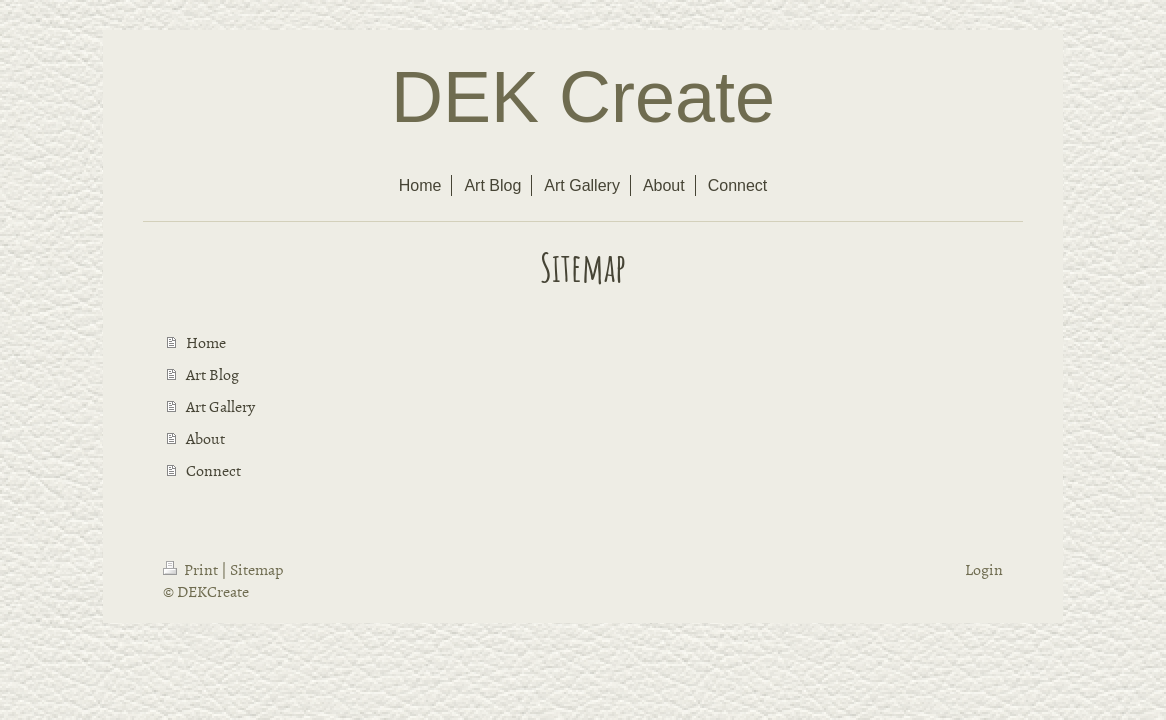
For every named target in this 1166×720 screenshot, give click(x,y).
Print (192, 569)
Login (984, 569)
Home (206, 342)
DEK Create (583, 97)
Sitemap (256, 569)
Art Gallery (220, 406)
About (205, 438)
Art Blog (212, 374)
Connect (213, 470)
